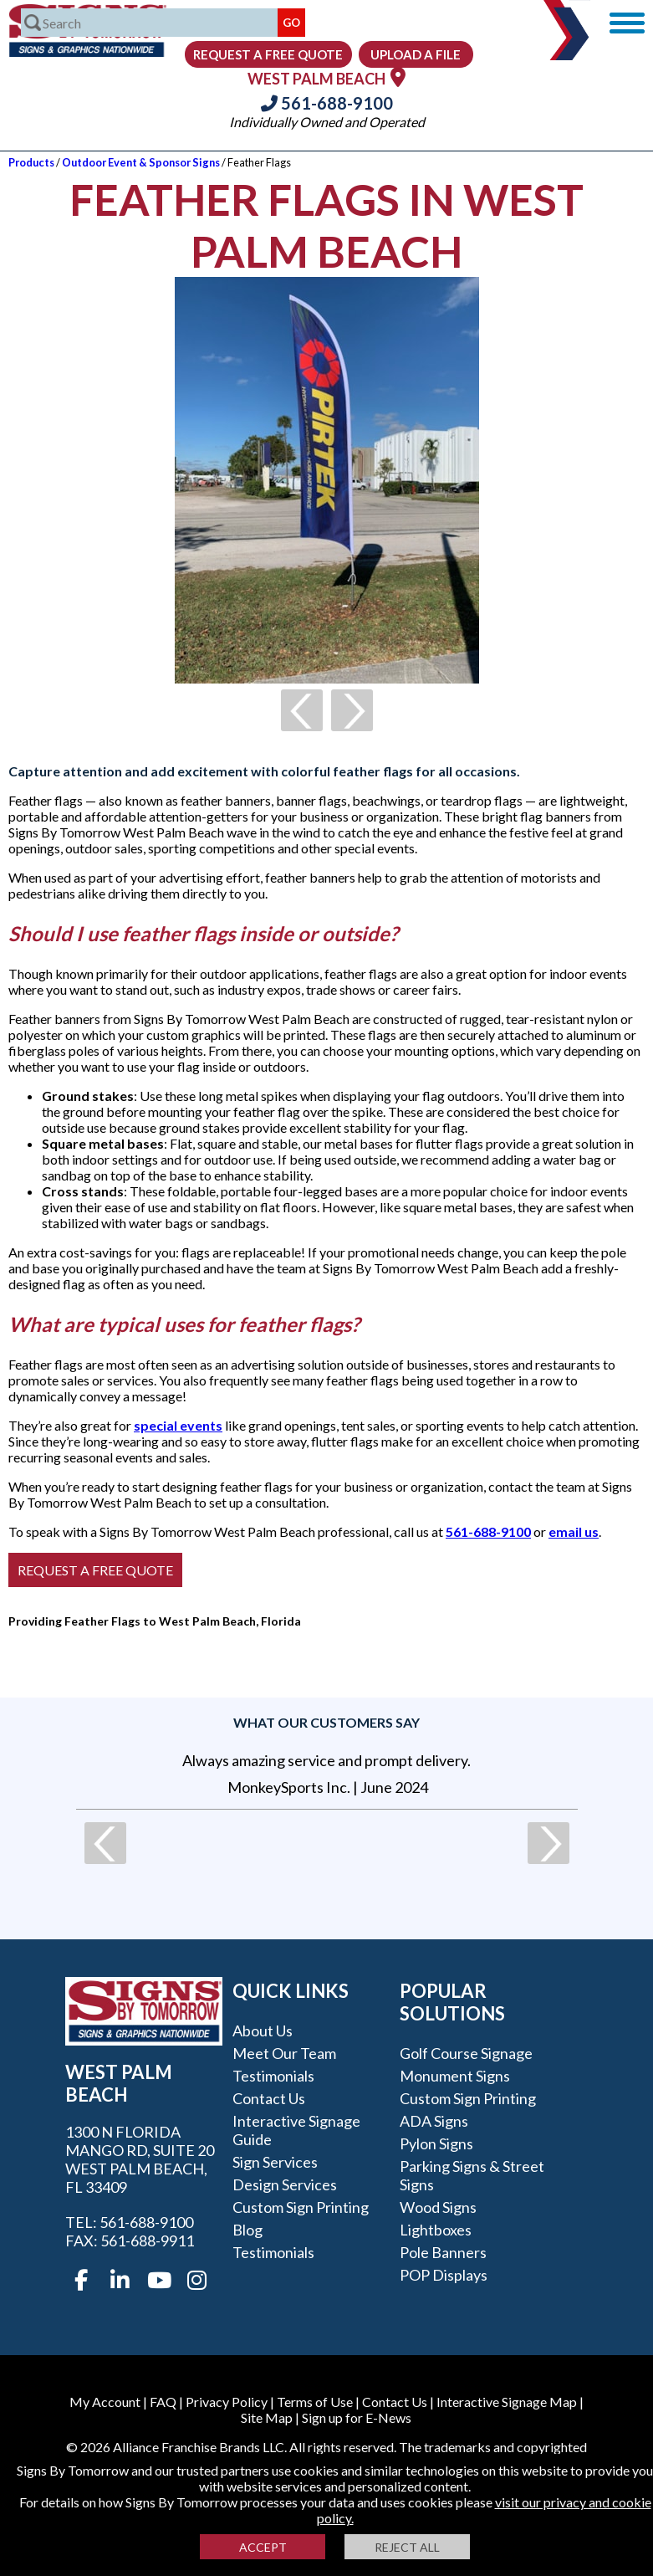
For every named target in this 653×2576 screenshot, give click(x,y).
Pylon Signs (436, 2143)
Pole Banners (443, 2252)
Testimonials (273, 2075)
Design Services (284, 2184)
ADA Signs (434, 2121)
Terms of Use (315, 2402)
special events (178, 1425)
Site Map (267, 2417)
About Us (262, 2030)
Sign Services (275, 2162)
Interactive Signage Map (506, 2402)
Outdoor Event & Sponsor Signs (141, 162)
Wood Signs (438, 2207)
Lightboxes (436, 2229)
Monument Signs (455, 2075)
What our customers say (326, 1722)
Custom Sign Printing (300, 2207)
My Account (104, 2402)
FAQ (163, 2402)
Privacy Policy (227, 2402)
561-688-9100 (327, 103)
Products (31, 162)
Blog (247, 2229)
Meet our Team (284, 2053)
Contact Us (268, 2098)
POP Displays (443, 2275)
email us (573, 1531)
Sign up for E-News (356, 2417)
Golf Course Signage (466, 2053)
